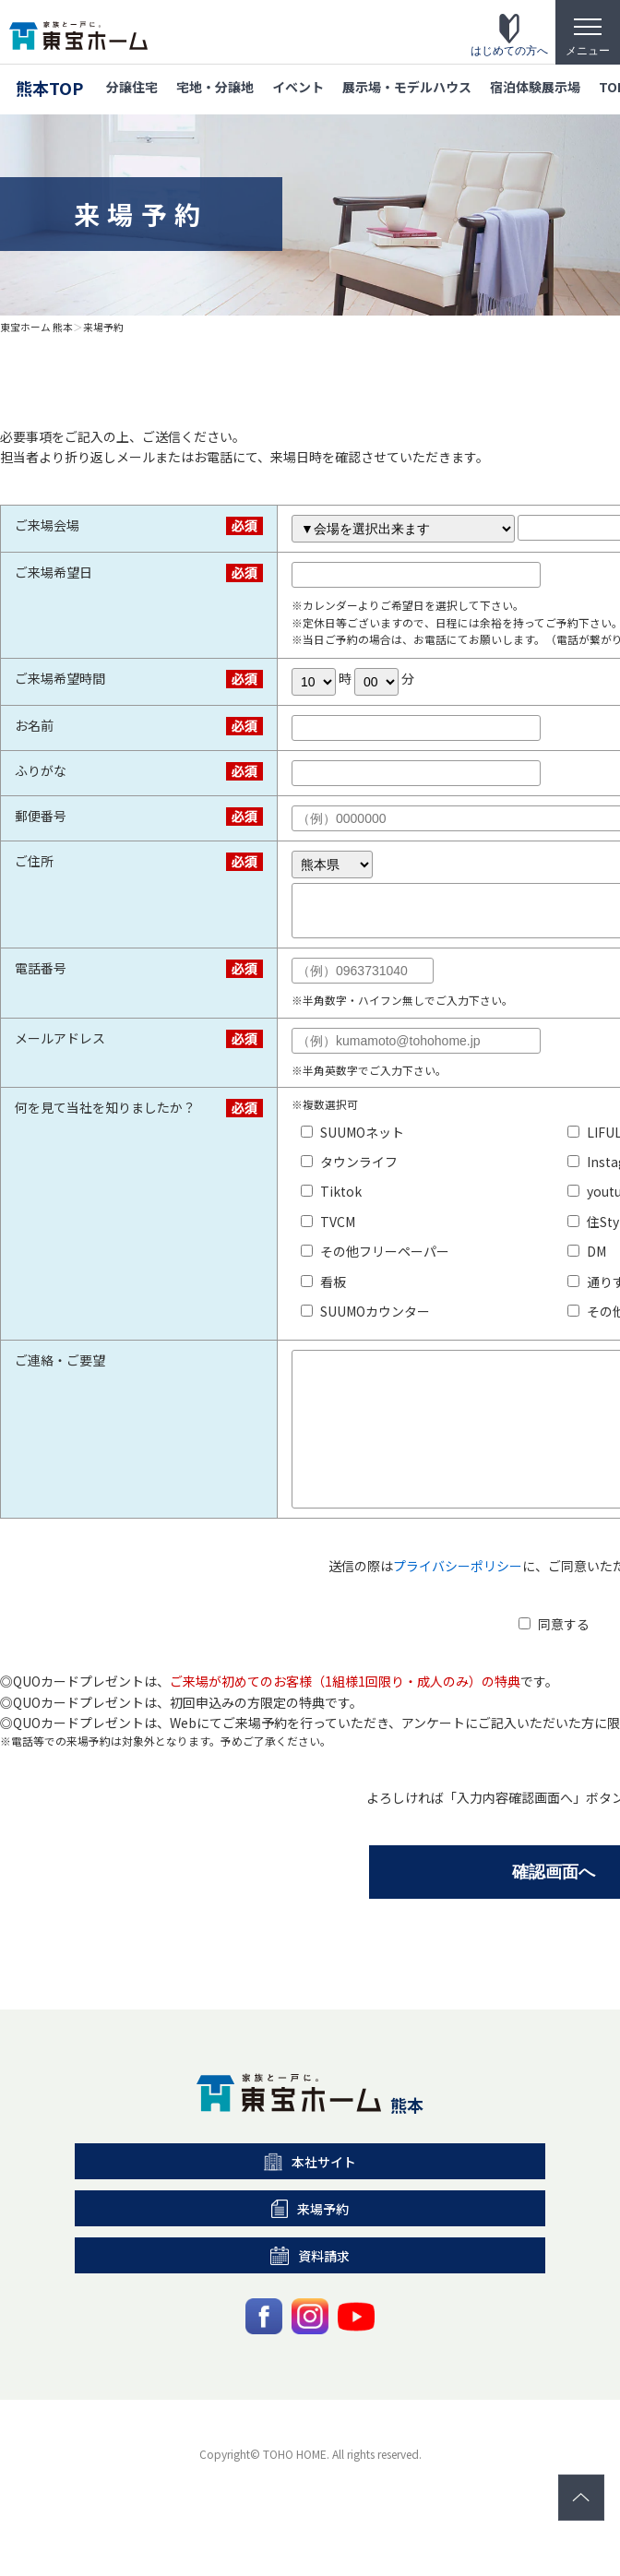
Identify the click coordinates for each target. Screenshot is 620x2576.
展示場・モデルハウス (406, 87)
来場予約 (103, 327)
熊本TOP (49, 88)
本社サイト (310, 2197)
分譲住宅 (132, 87)
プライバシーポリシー (457, 1601)
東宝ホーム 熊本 (36, 327)
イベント (298, 87)
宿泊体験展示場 (535, 87)
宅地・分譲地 (215, 87)
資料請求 (310, 2292)
